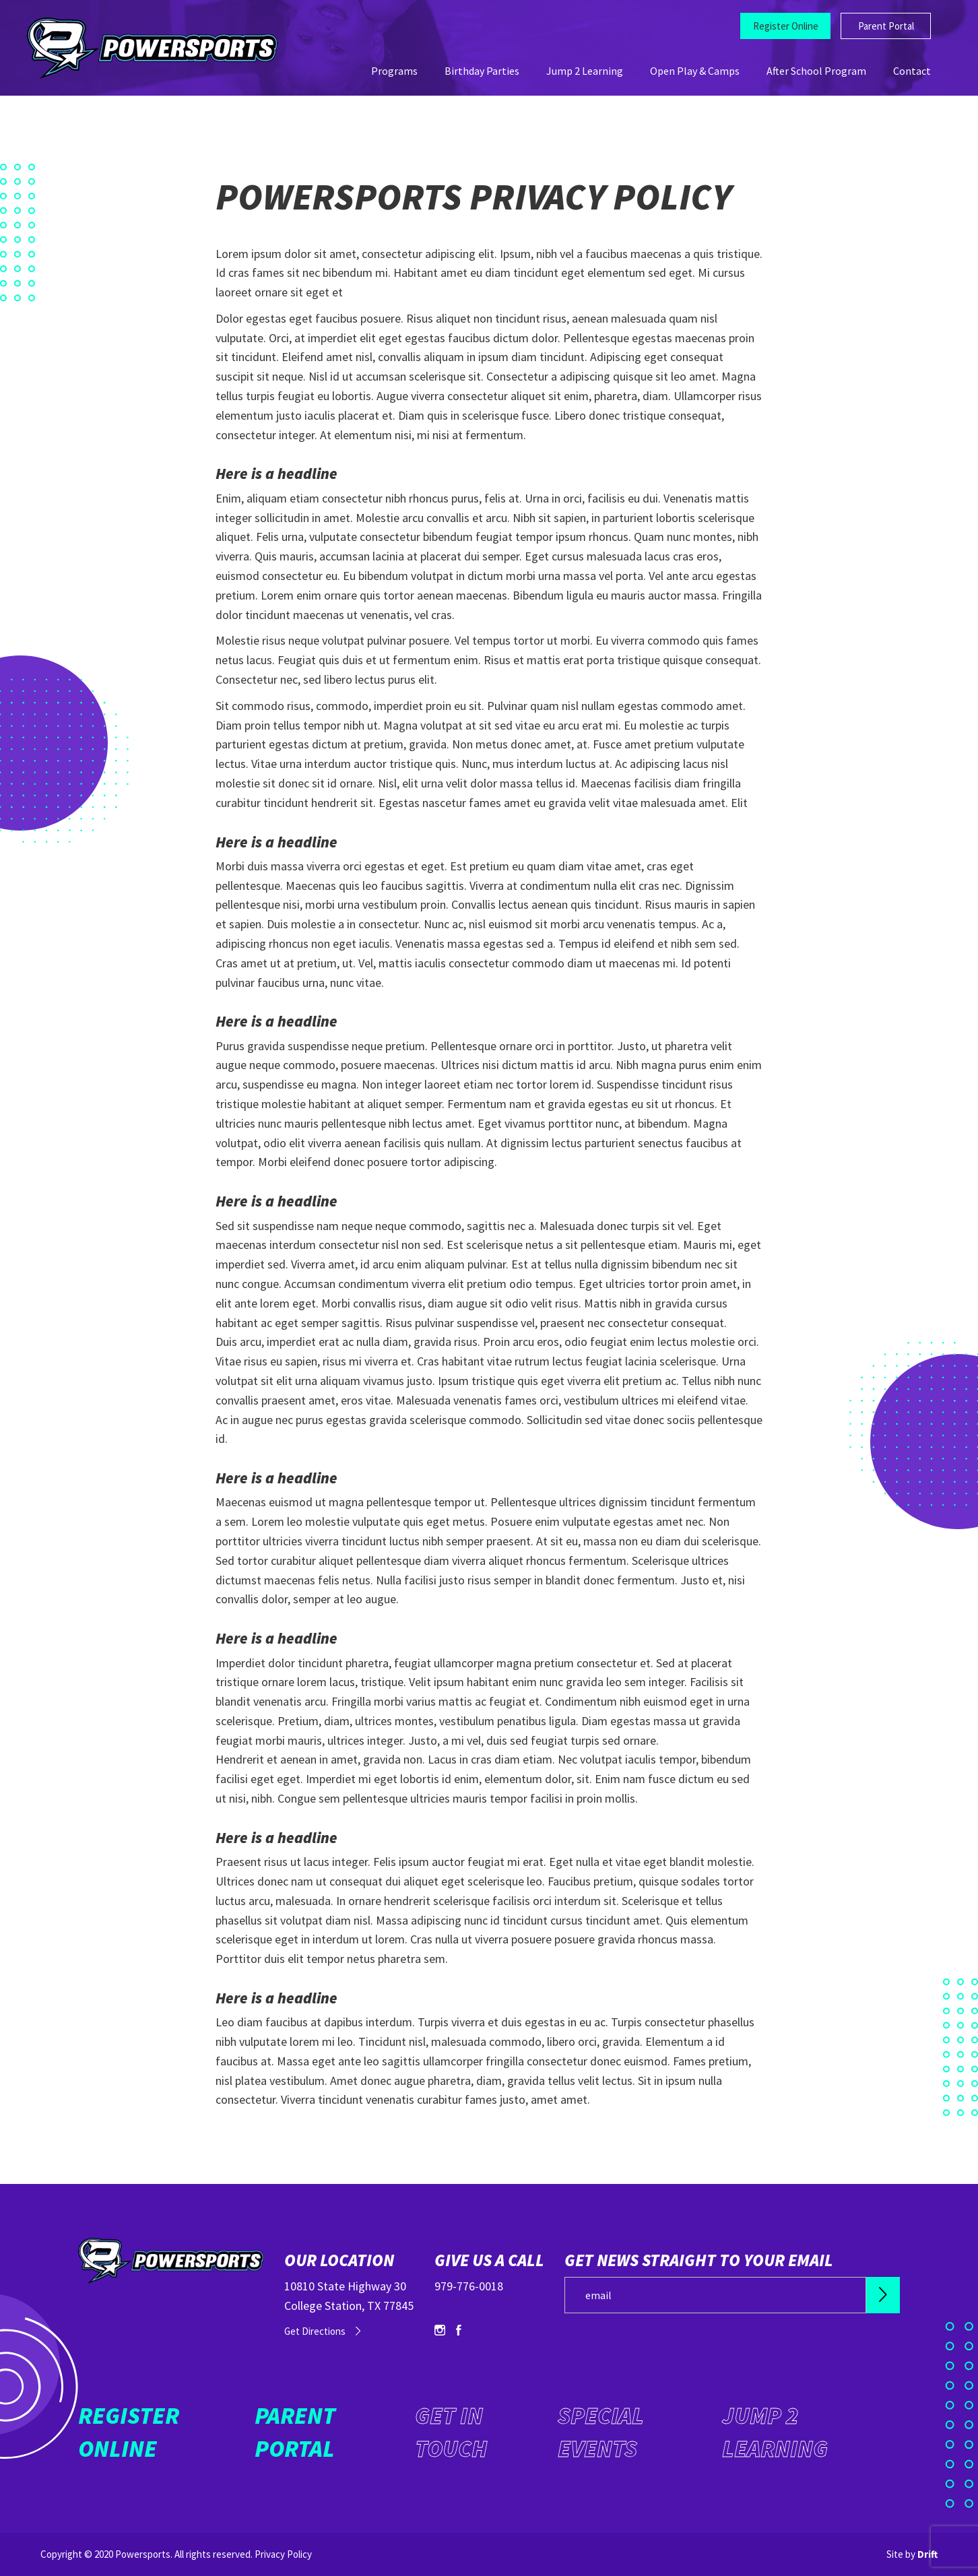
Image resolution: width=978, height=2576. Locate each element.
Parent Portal (886, 26)
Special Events (601, 2432)
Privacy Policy (283, 2554)
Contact (912, 70)
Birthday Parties (482, 70)
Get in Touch (451, 2432)
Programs (394, 70)
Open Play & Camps (695, 70)
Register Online (785, 26)
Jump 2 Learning (584, 70)
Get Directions (315, 2331)
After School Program (816, 70)
